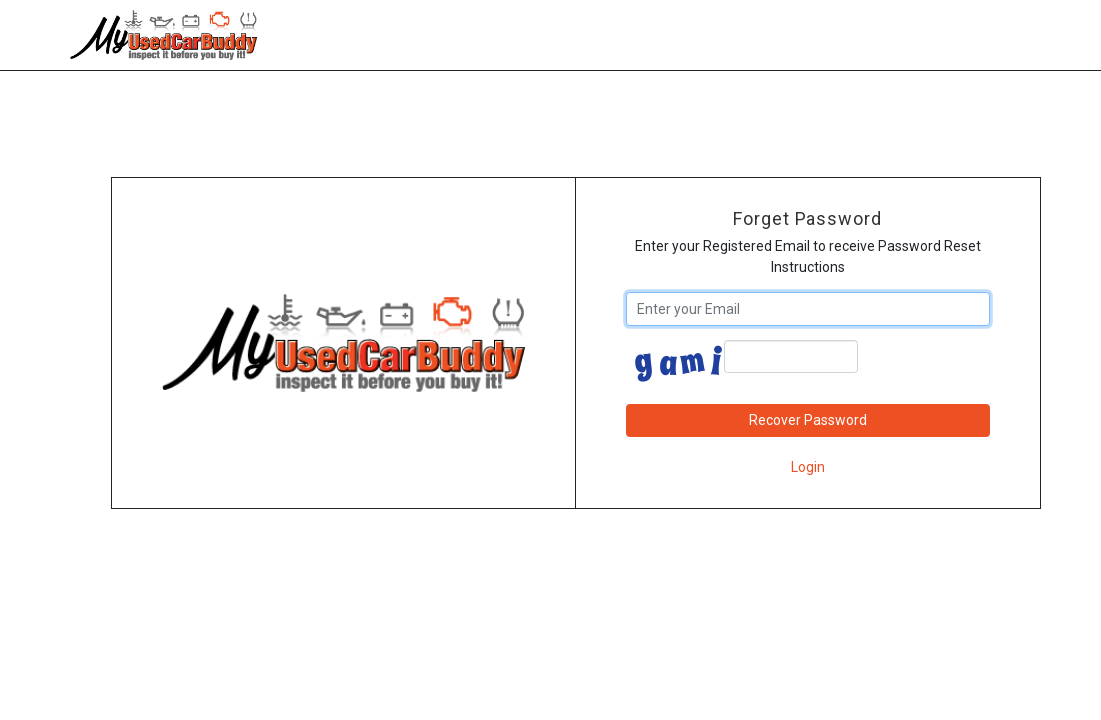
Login (808, 467)
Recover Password (808, 420)
